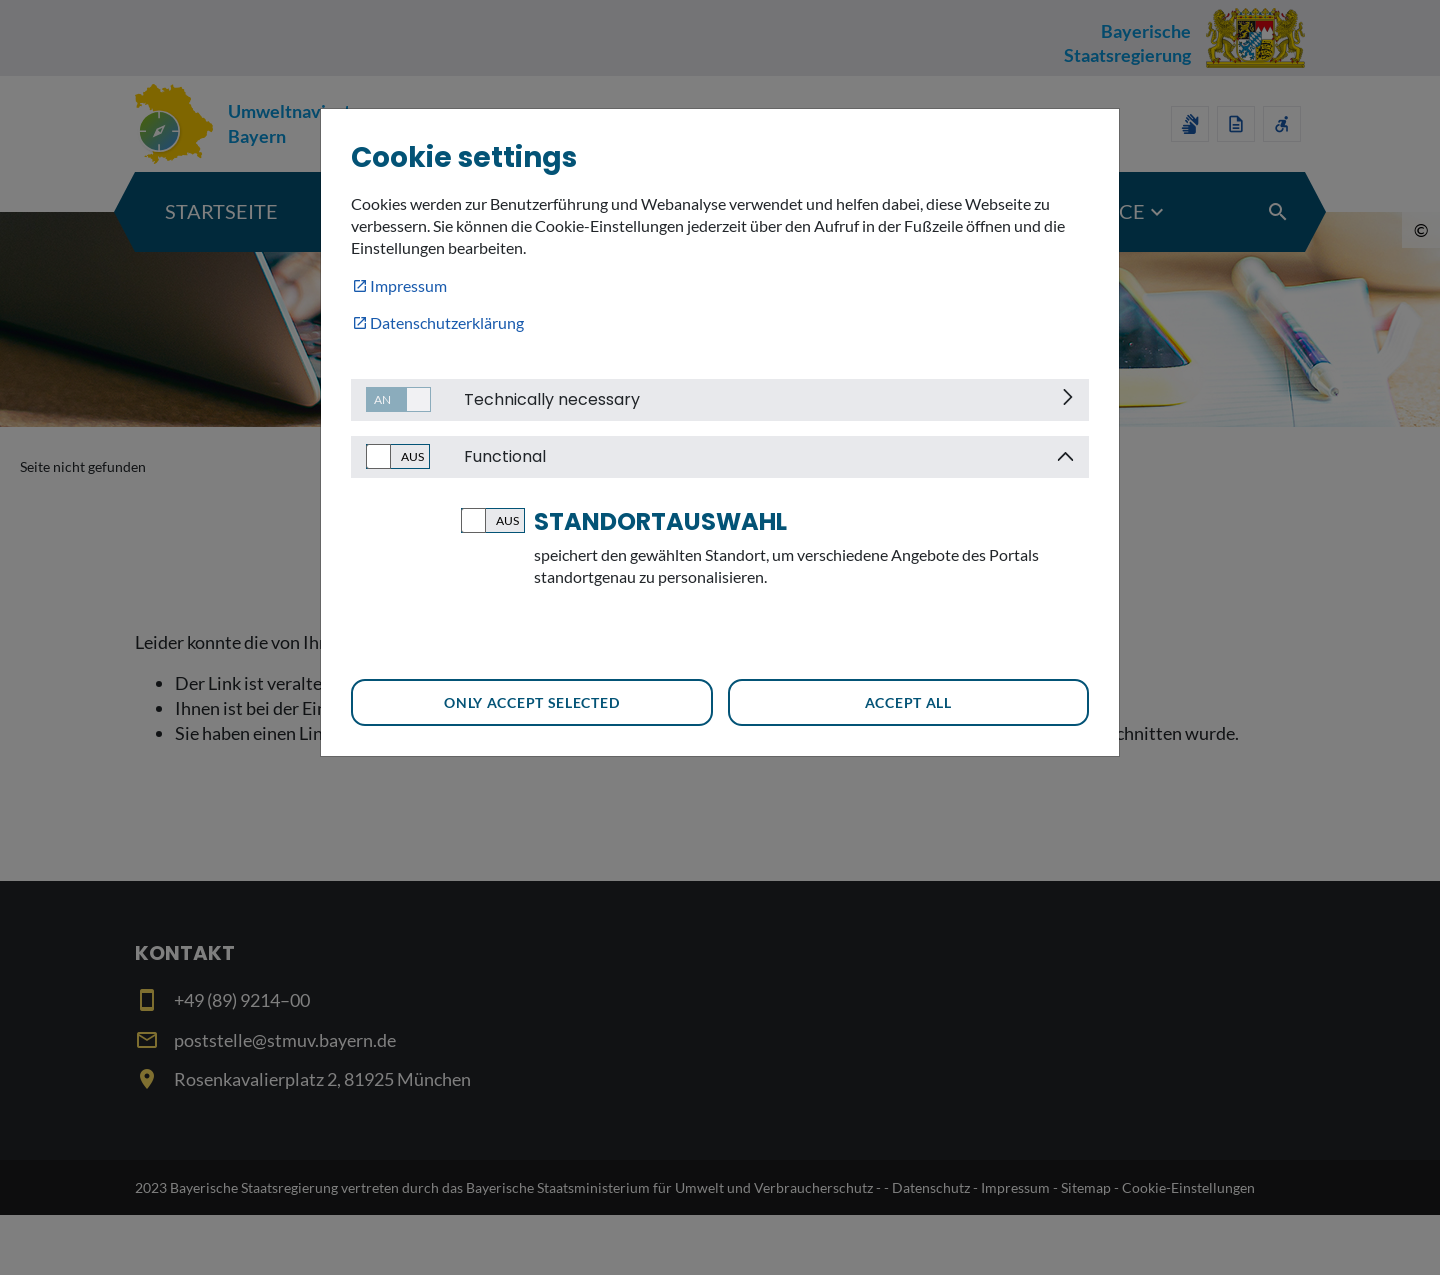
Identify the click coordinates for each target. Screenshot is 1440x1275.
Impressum (408, 285)
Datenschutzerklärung (447, 322)
